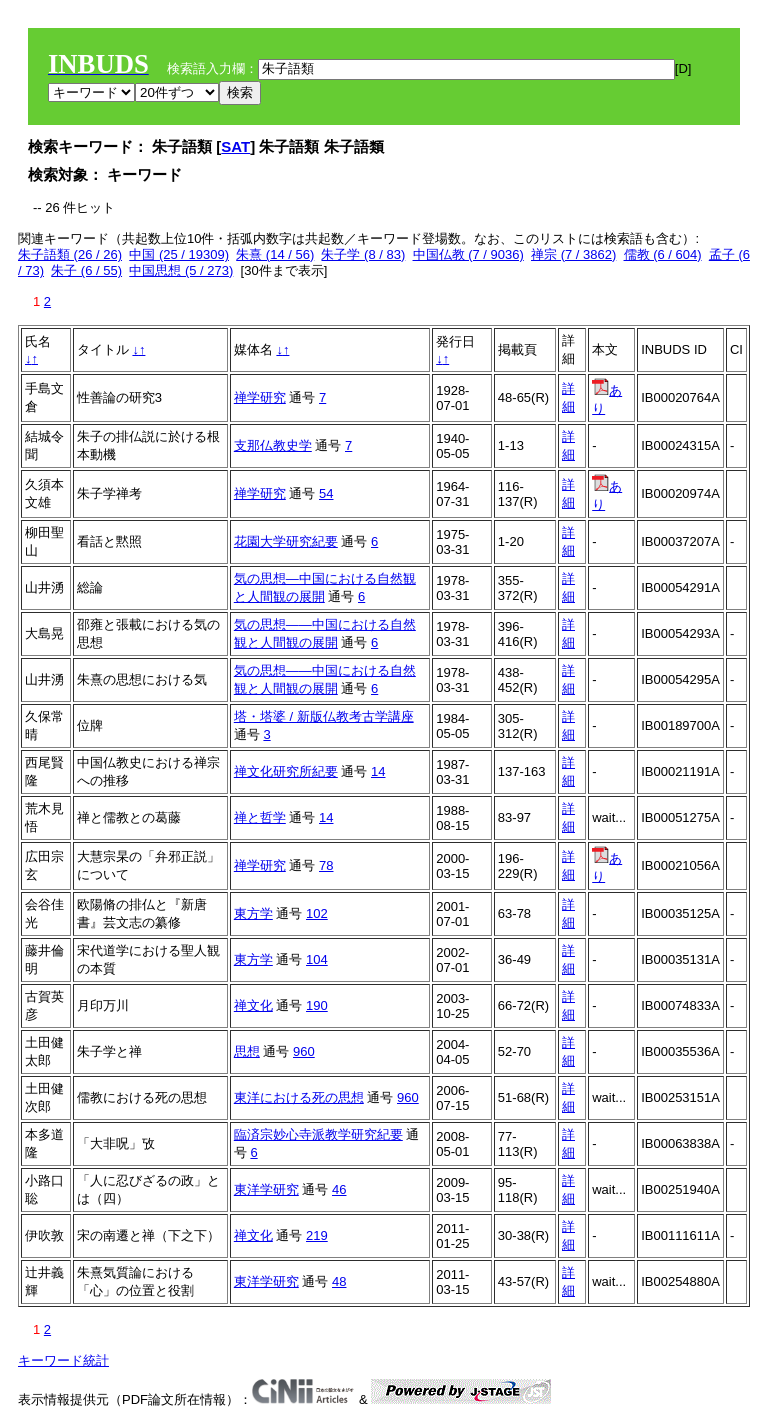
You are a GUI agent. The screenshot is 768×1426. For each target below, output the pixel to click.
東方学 (253, 913)
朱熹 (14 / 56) (275, 254)
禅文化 (253, 1005)
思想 (247, 1051)
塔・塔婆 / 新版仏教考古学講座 (324, 716)
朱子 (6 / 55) (86, 270)
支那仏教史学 (273, 445)
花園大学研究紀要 (286, 541)
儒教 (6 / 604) (663, 254)
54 (326, 493)
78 (326, 865)
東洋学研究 (266, 1189)
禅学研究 (260, 397)
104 (317, 959)
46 (339, 1189)
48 (339, 1281)
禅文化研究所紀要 (286, 771)
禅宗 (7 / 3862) (573, 254)
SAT (235, 146)
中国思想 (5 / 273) (181, 270)
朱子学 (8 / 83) (363, 254)
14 (378, 771)
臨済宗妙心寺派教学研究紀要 (318, 1134)
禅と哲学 (260, 817)
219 (317, 1235)
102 (317, 913)
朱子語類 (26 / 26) (70, 254)
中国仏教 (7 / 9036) (468, 254)
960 (304, 1051)
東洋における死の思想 (299, 1097)
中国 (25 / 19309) (179, 254)
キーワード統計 (63, 1360)
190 (317, 1005)
